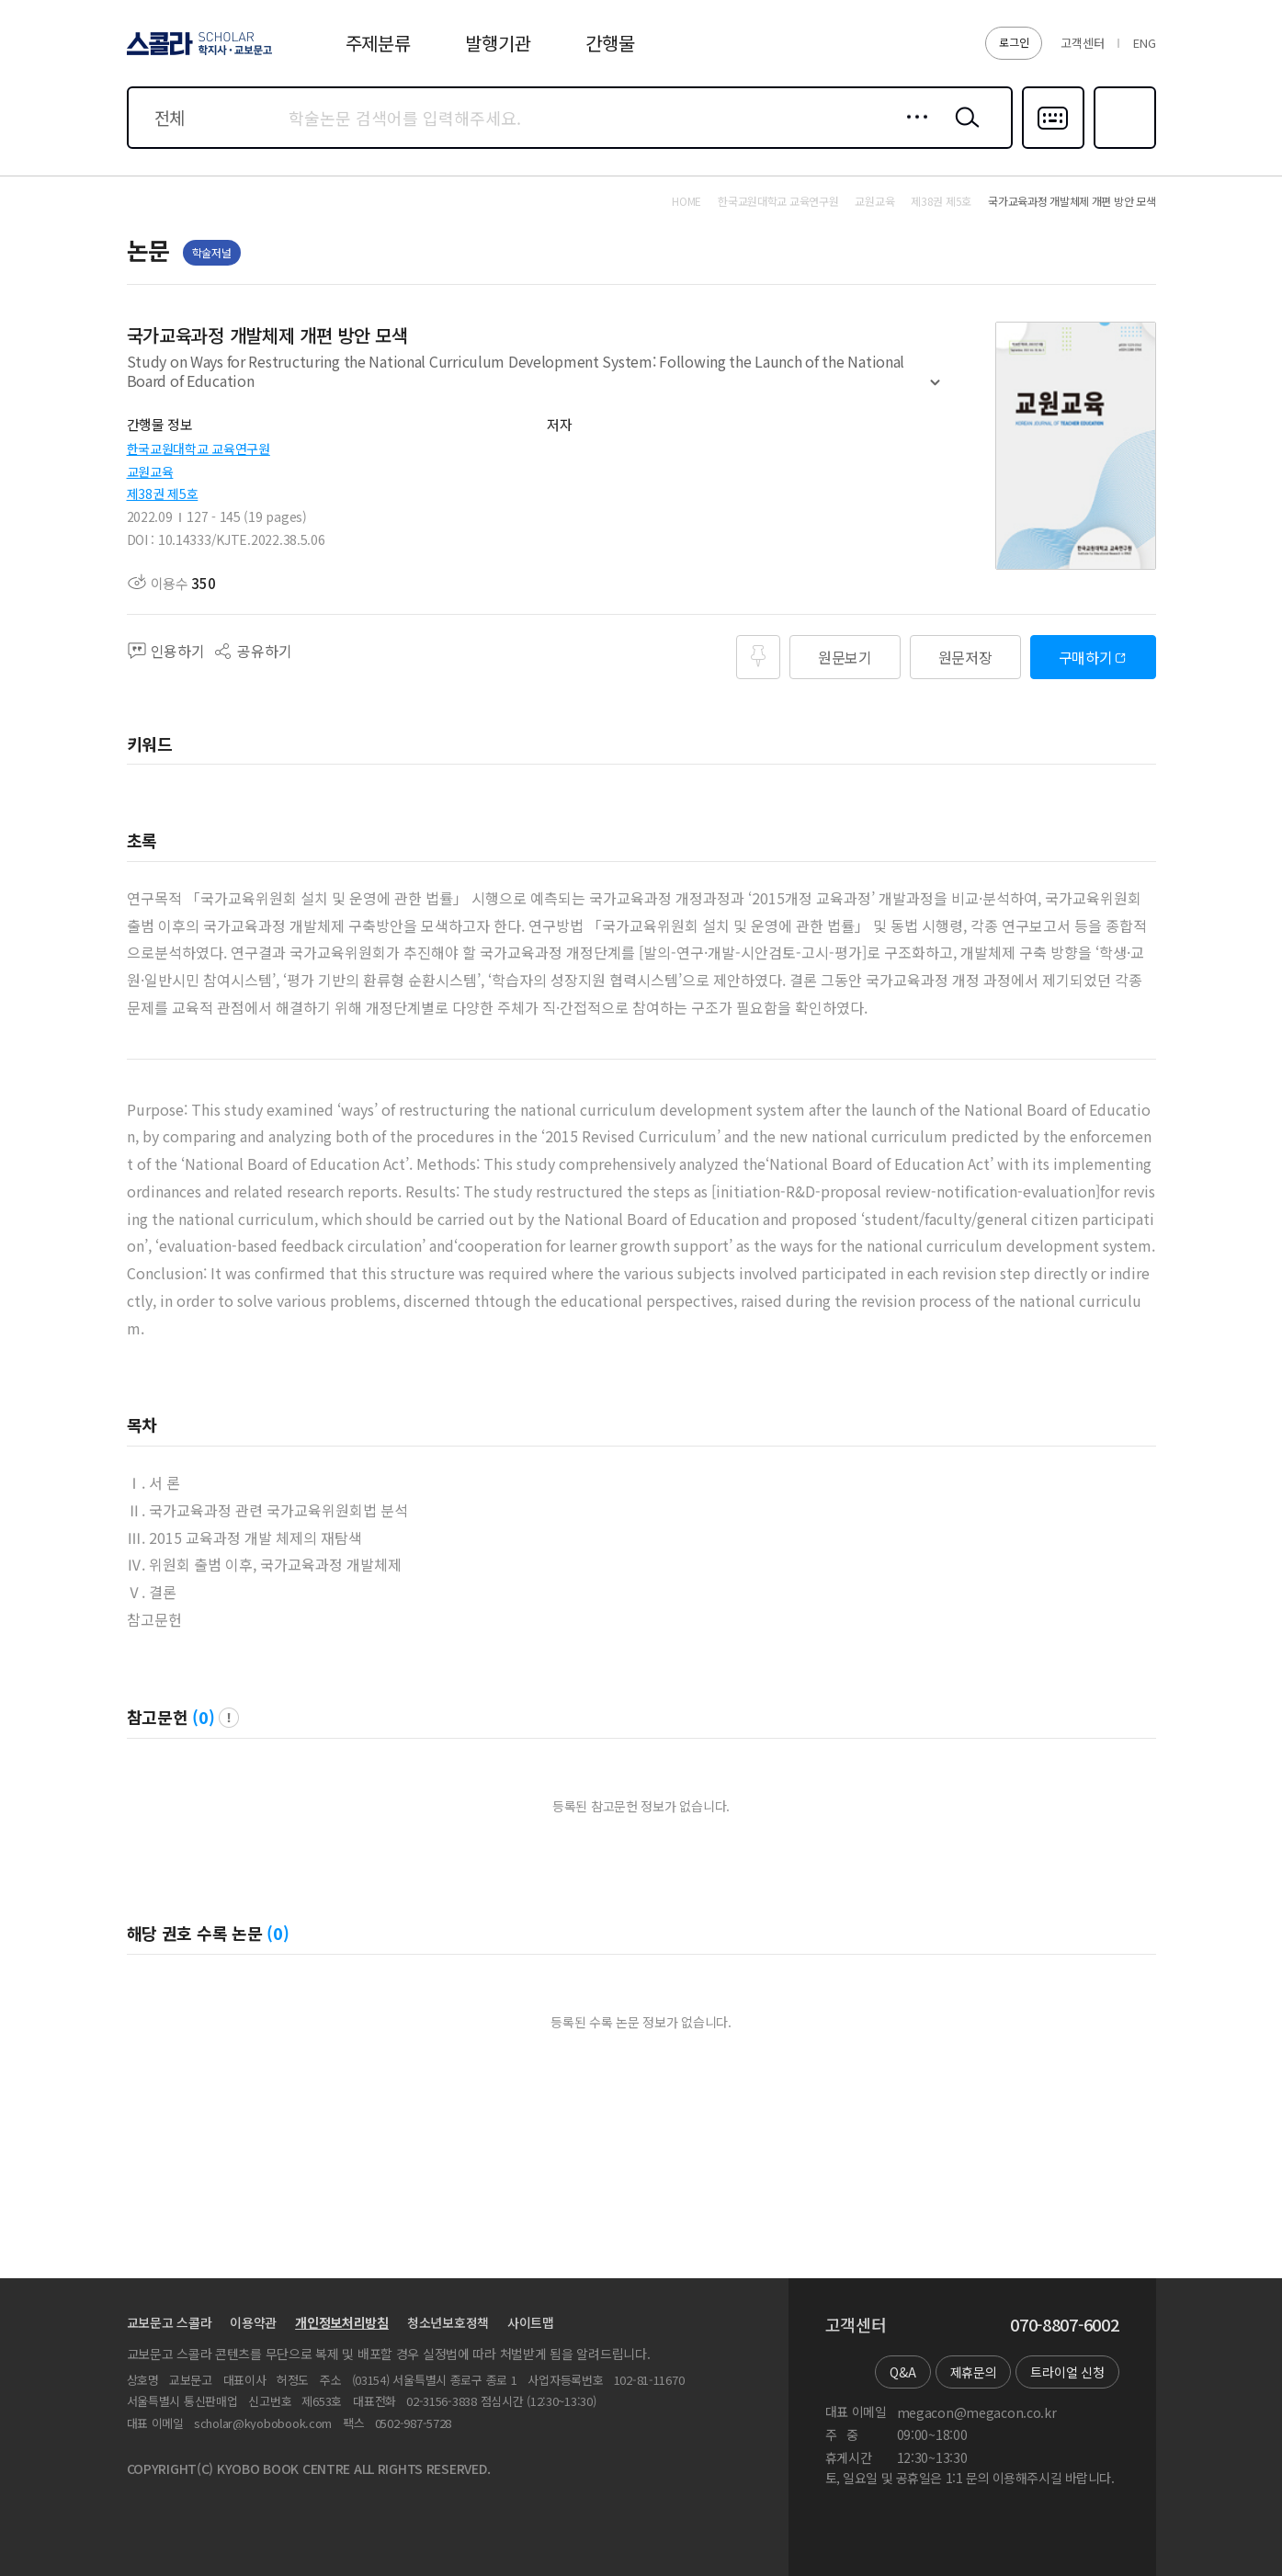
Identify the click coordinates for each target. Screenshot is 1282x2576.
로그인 (1013, 42)
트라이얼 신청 (1067, 2372)
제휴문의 (973, 2372)
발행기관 (497, 42)
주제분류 (378, 42)
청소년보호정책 (448, 2322)
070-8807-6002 (1064, 2325)
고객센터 (1082, 42)
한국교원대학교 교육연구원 (198, 448)
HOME (686, 201)
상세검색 (912, 131)
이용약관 (253, 2322)
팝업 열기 (229, 1718)
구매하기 (1086, 657)
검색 (963, 131)
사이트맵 (530, 2322)
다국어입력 (1053, 147)
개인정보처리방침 (342, 2322)
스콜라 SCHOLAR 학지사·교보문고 (197, 54)
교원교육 (150, 471)
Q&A (902, 2372)
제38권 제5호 (163, 493)
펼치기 (935, 391)
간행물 (609, 42)
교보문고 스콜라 (169, 2322)
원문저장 (965, 657)
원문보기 (845, 657)
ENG (1144, 42)
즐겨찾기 (1122, 147)
